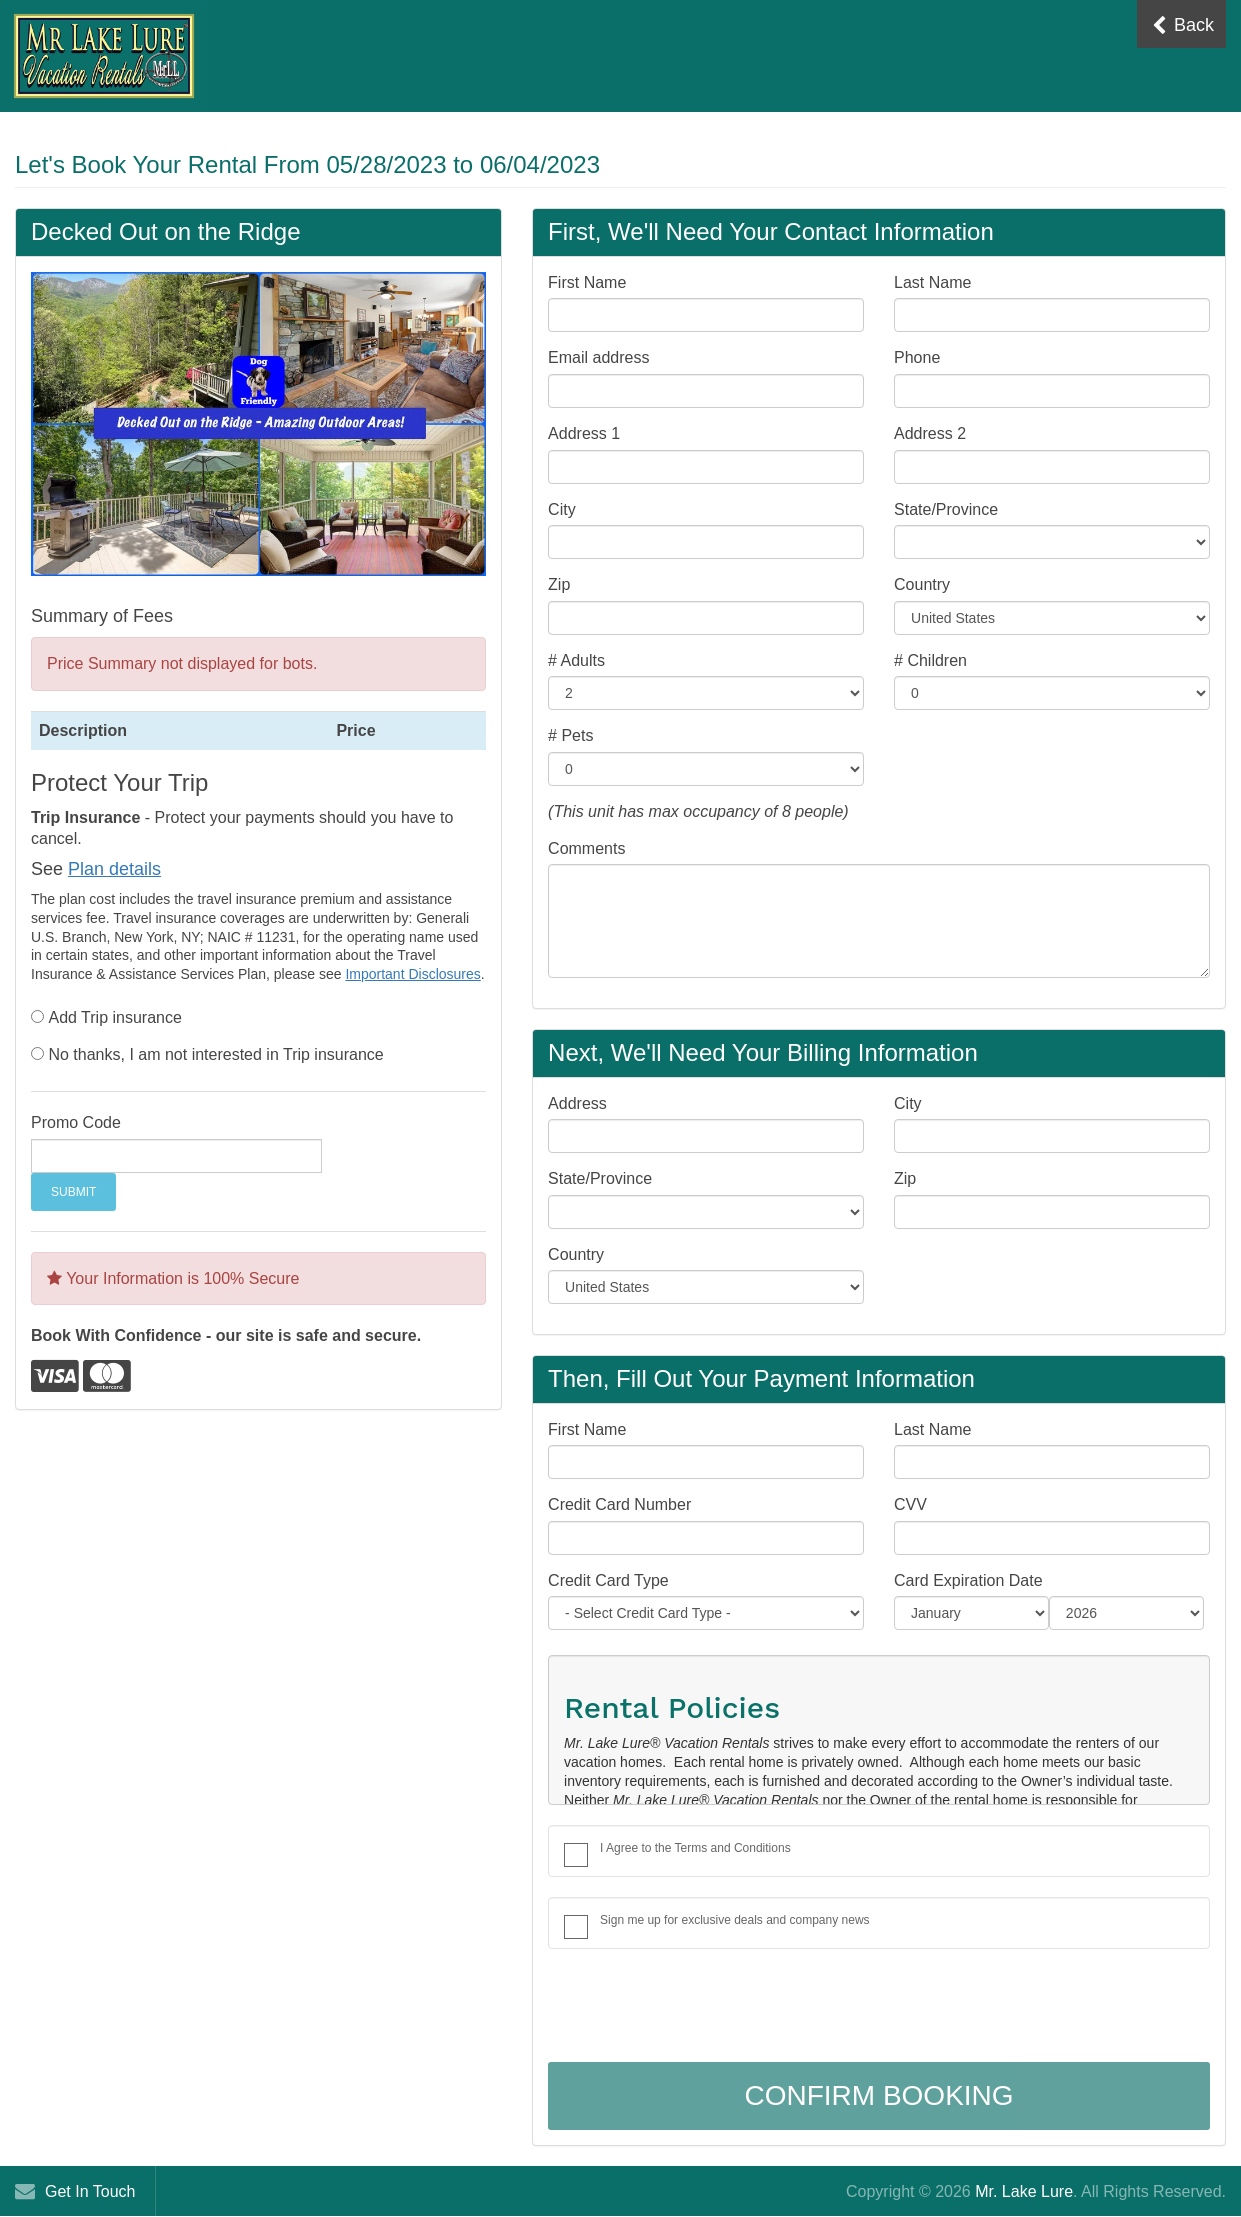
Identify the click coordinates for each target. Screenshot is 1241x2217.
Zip (559, 584)
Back (1183, 25)
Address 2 (930, 433)
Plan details (114, 869)
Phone (917, 357)
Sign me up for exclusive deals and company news (734, 1920)
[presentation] (700, 2008)
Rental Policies (672, 1707)
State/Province (946, 509)
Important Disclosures (412, 974)
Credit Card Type (608, 1580)
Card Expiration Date (968, 1580)
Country (922, 584)
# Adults (576, 660)
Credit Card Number (619, 1504)
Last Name (932, 282)
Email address (598, 357)
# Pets (570, 735)
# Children (930, 660)
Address (577, 1103)
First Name (587, 282)
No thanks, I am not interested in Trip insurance (215, 1054)
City (562, 509)
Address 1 (584, 433)
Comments (586, 848)
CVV (910, 1504)
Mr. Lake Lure (1024, 2191)
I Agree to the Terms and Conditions (695, 1848)
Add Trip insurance (114, 1017)
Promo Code (76, 1122)
